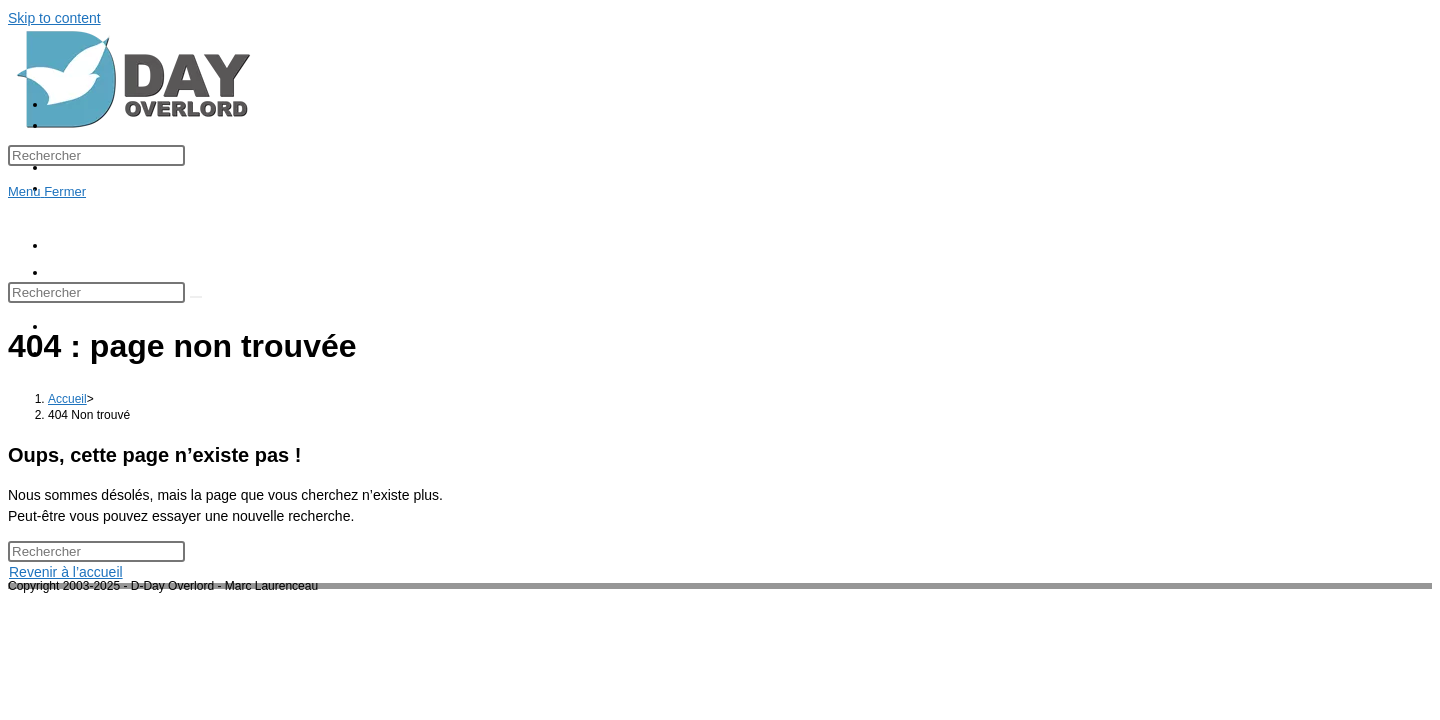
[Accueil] (67, 399)
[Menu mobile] (47, 191)
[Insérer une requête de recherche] (96, 155)
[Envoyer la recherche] (196, 297)
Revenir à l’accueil (66, 572)
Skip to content (54, 18)
